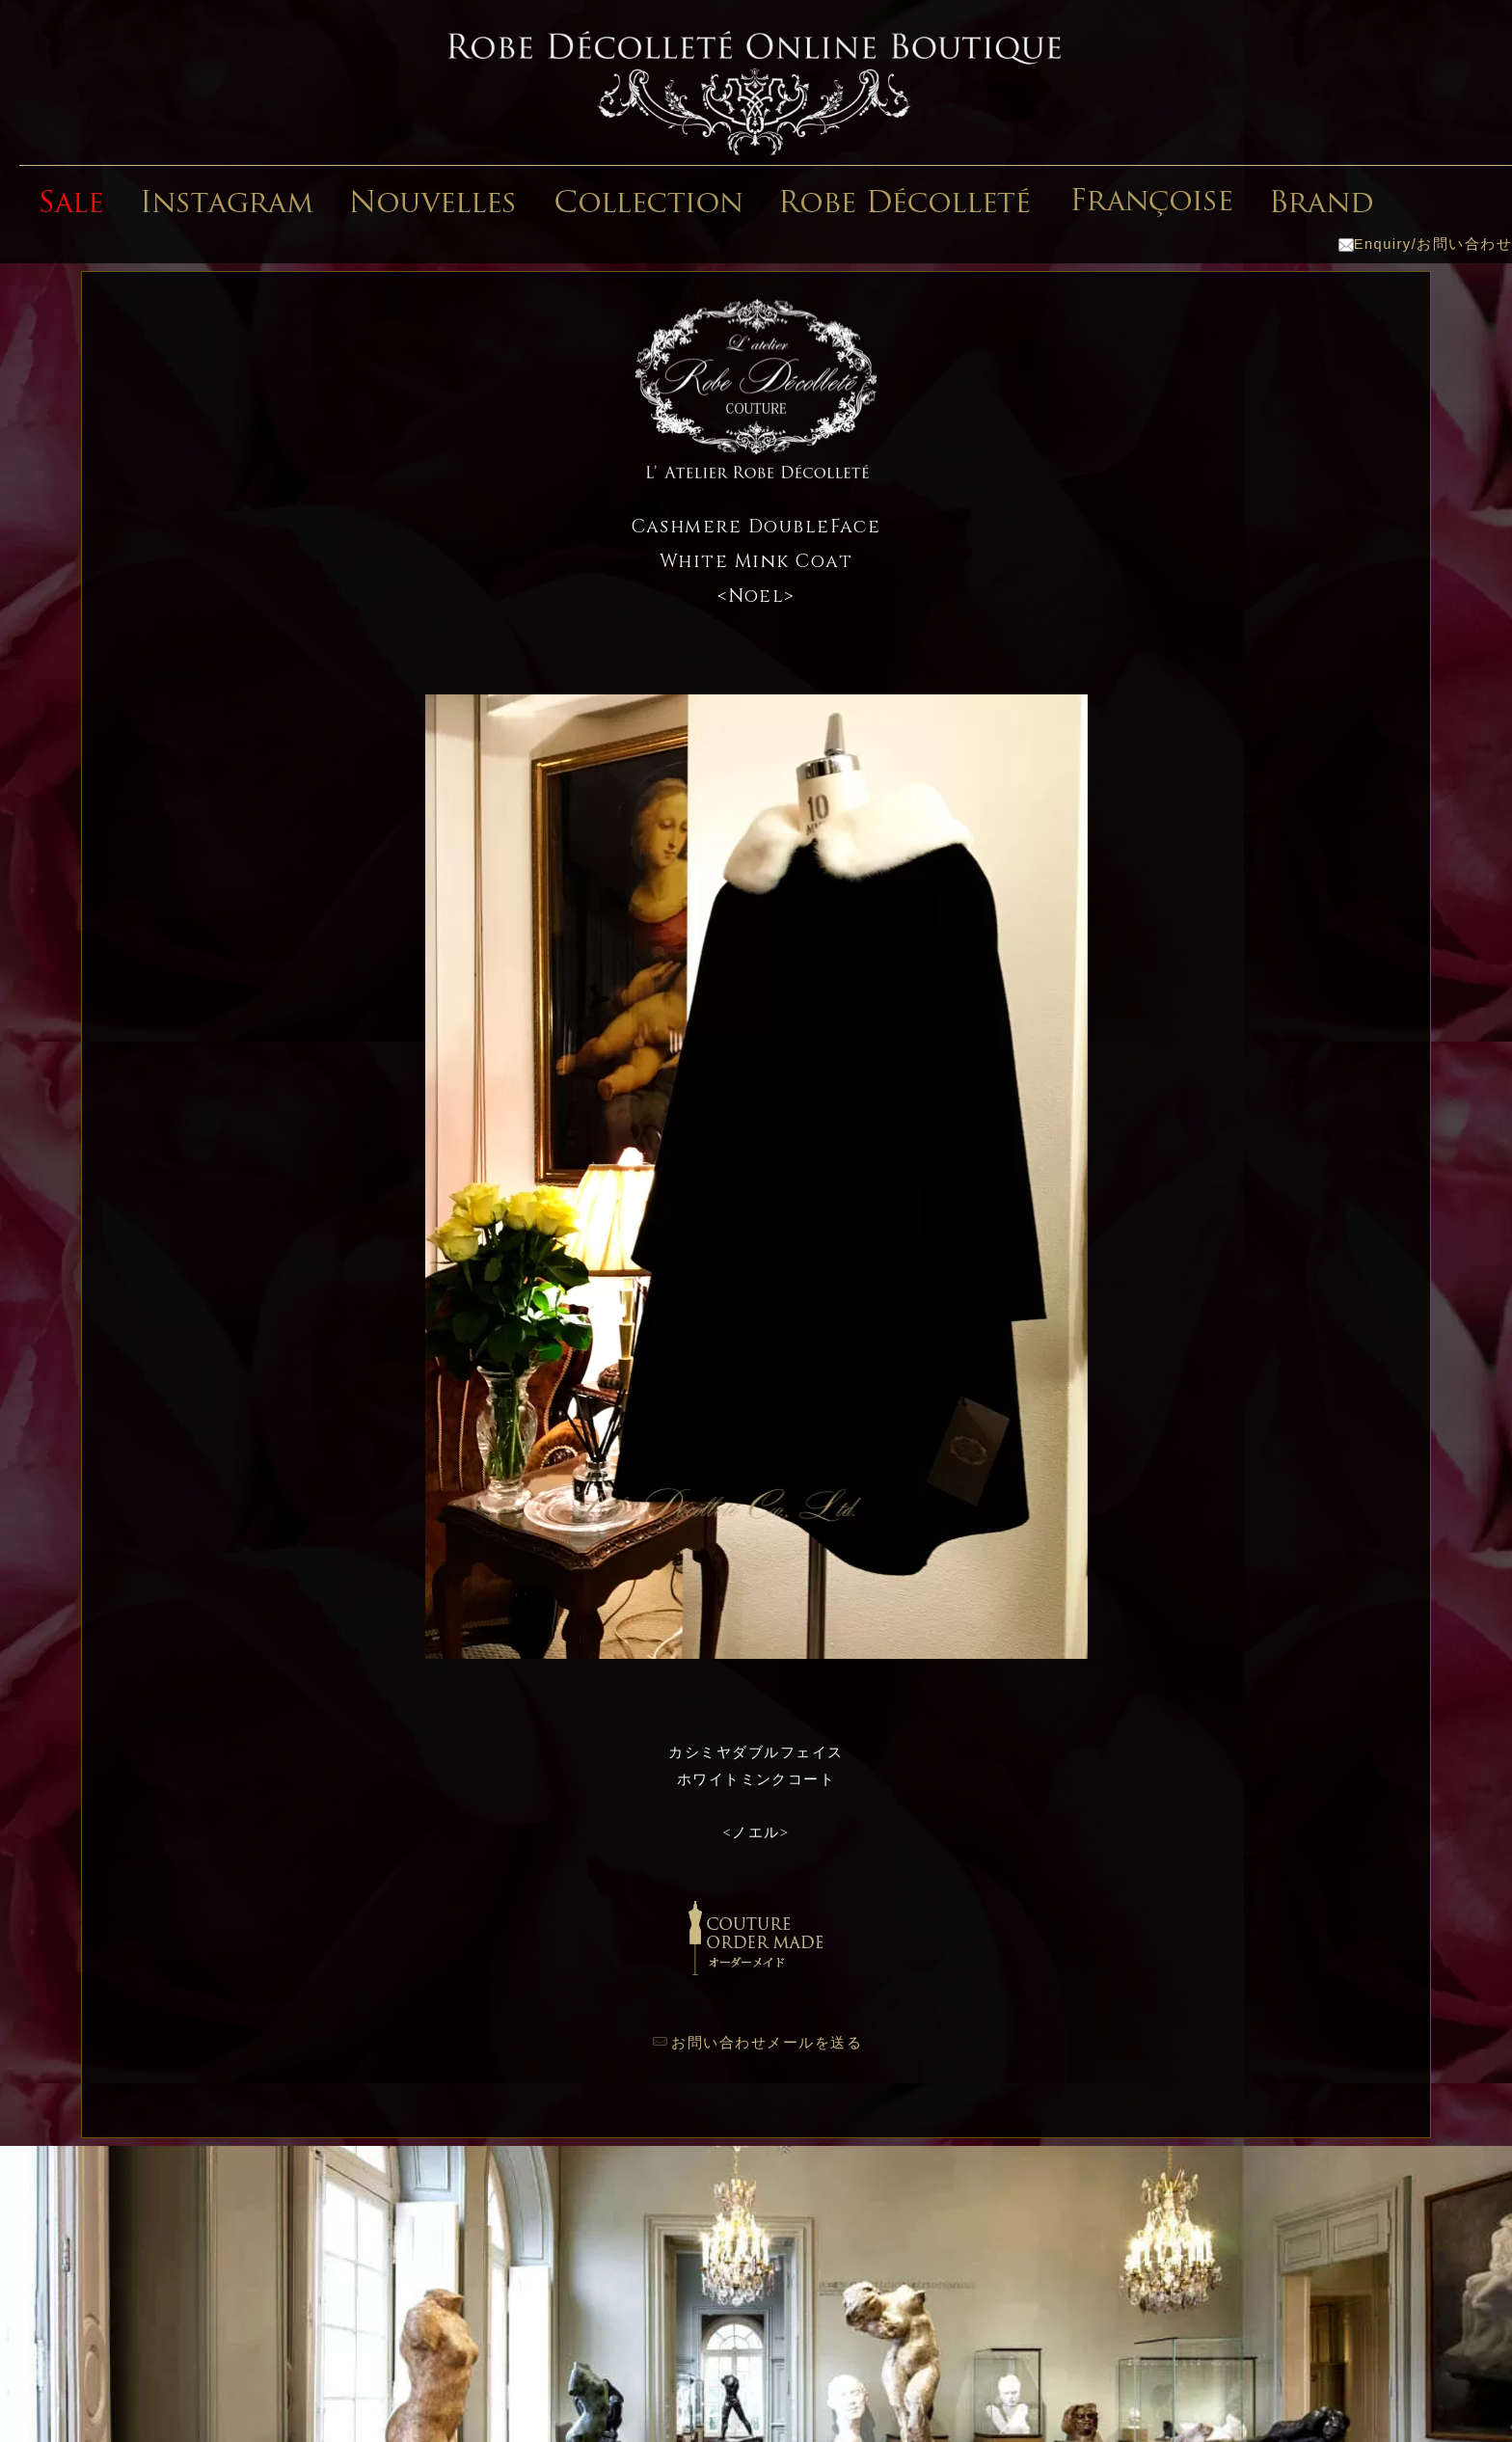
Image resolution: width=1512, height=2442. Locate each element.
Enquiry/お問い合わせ (1425, 244)
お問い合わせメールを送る (766, 2042)
